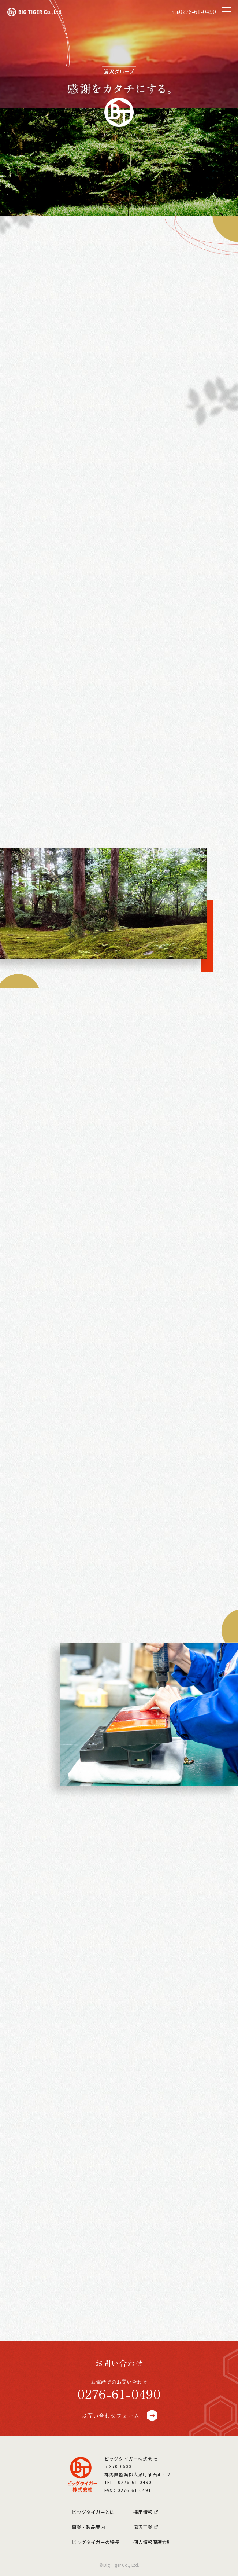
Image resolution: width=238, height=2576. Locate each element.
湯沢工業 (142, 2527)
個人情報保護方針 (152, 2542)
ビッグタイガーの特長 (95, 2542)
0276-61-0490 (194, 11)
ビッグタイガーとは (93, 2512)
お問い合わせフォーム (119, 2415)
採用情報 (142, 2512)
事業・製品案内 (88, 2527)
